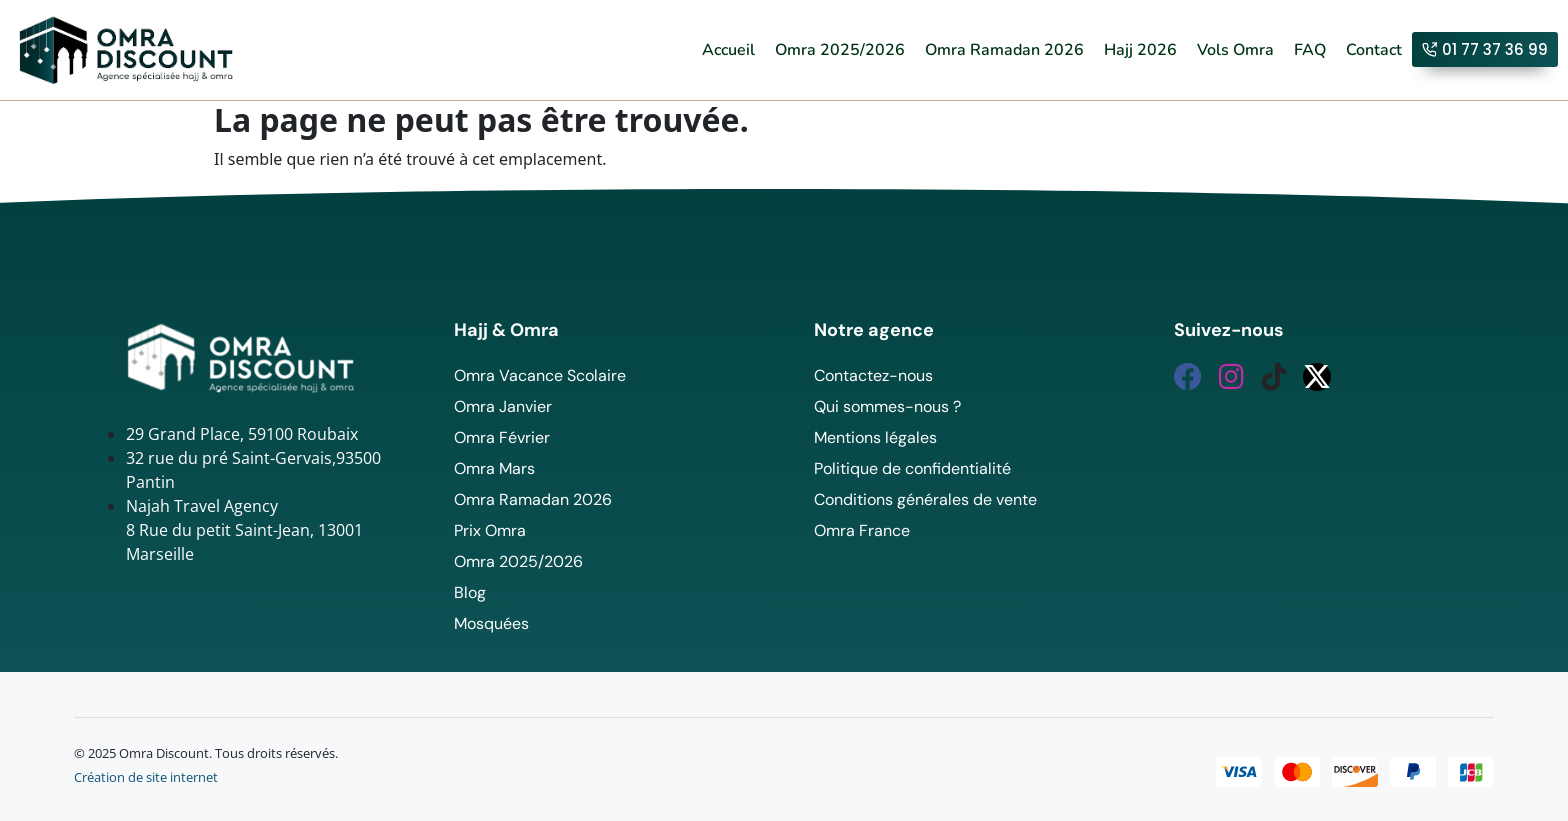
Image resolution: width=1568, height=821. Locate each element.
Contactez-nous (873, 375)
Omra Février (502, 437)
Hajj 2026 (1140, 50)
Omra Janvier (503, 406)
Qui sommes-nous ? (887, 406)
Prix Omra (490, 530)
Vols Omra (1235, 50)
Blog (470, 592)
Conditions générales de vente (925, 499)
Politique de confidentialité (912, 468)
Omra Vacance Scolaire (540, 375)
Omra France (862, 530)
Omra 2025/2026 (840, 50)
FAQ (1310, 50)
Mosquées (491, 623)
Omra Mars (494, 468)
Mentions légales (875, 437)
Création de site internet (146, 777)
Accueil (728, 50)
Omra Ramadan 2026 (1004, 50)
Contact (1374, 50)
